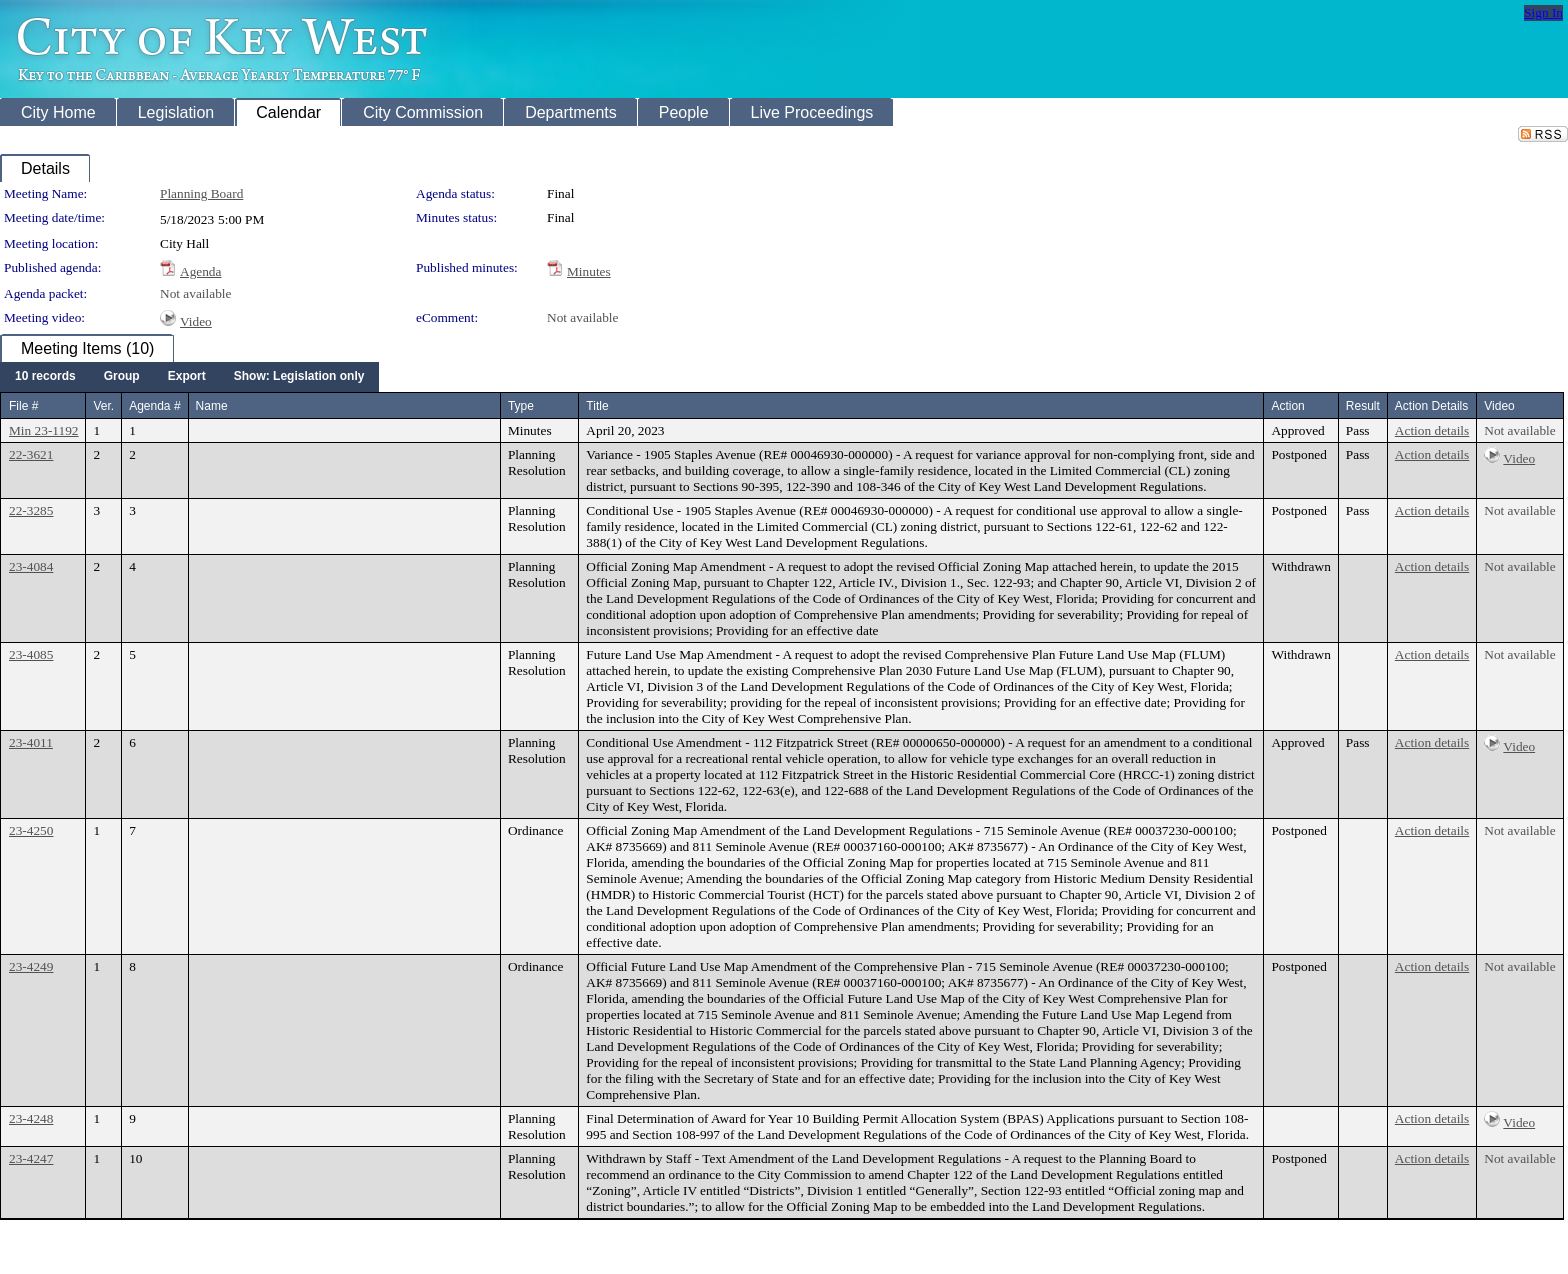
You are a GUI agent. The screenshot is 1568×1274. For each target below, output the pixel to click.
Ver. (103, 406)
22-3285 (31, 510)
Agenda (200, 271)
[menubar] (189, 377)
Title (597, 406)
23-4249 (31, 966)
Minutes (589, 271)
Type (521, 406)
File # (23, 406)
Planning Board (201, 193)
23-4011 (31, 742)
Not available (195, 293)
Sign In (1543, 12)
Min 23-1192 (43, 430)
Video (196, 321)
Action (1287, 406)
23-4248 (31, 1118)
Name (212, 406)
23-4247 (31, 1158)
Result (1363, 406)
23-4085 (31, 654)
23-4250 (31, 830)
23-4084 (31, 566)
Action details (1432, 430)
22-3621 (31, 454)
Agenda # (154, 406)
